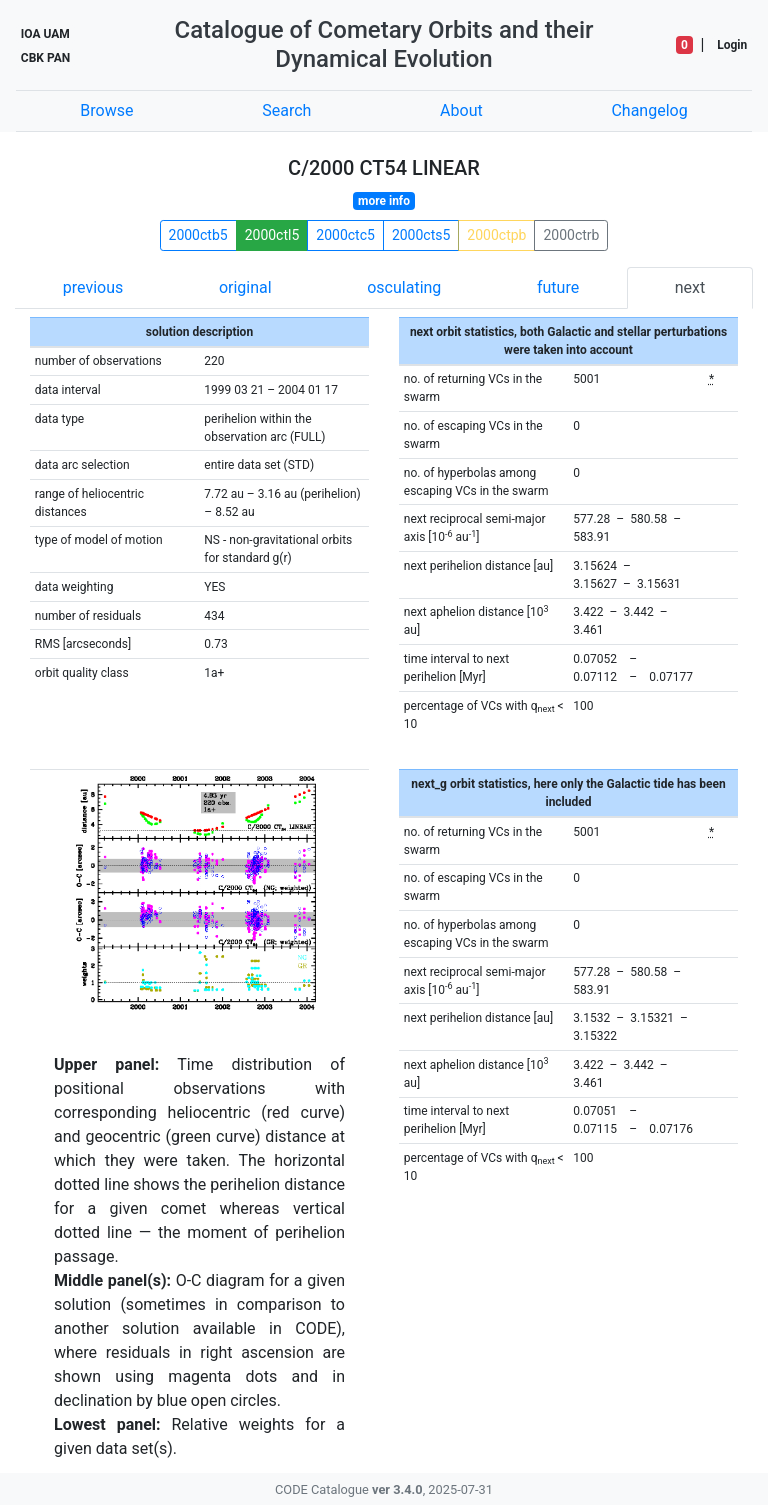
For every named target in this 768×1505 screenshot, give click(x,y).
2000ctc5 (345, 235)
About (461, 110)
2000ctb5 (198, 235)
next (690, 287)
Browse (106, 110)
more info (384, 201)
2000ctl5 (272, 235)
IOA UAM (45, 34)
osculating (404, 287)
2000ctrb (571, 235)
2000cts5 (421, 235)
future (558, 287)
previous (93, 287)
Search (286, 110)
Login (732, 45)
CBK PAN (45, 58)
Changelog (649, 110)
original (245, 287)
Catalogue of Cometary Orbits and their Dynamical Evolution (384, 44)
